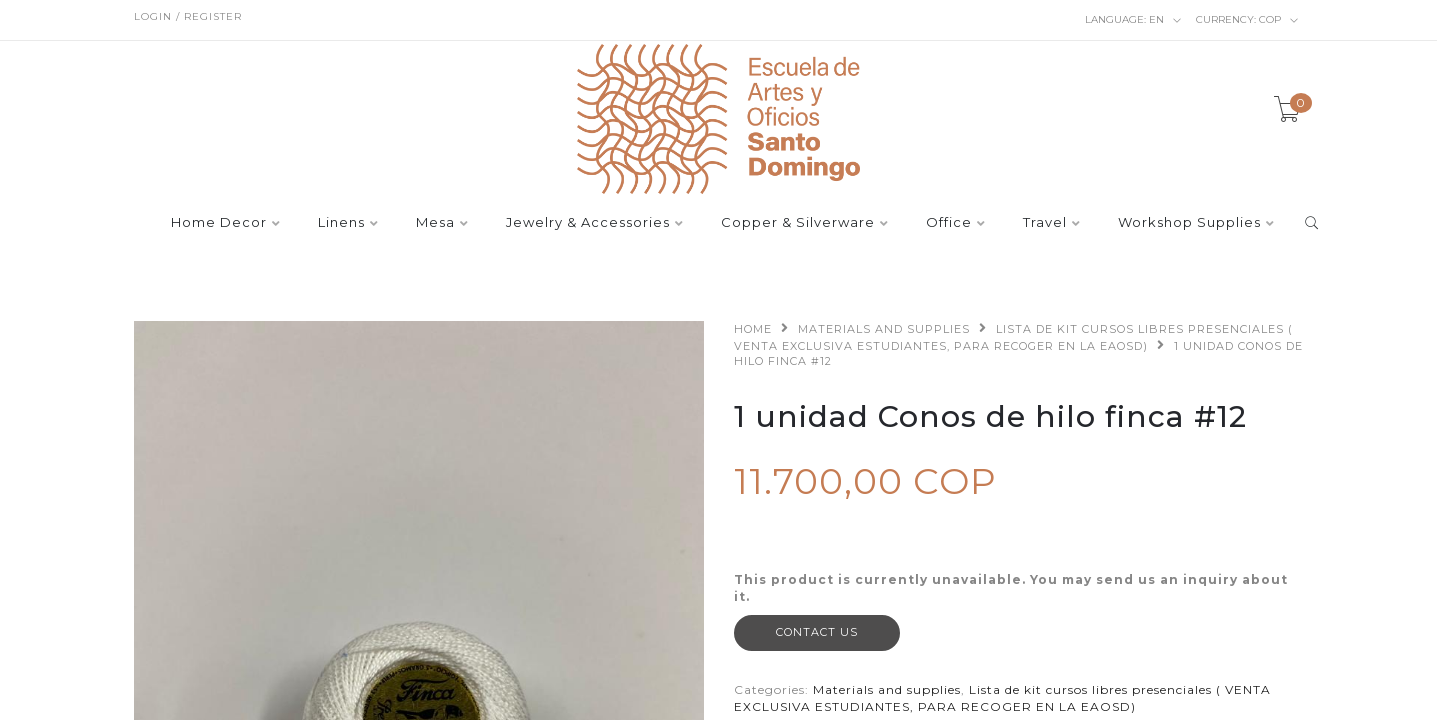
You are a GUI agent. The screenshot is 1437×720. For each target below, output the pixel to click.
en (1133, 20)
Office (949, 223)
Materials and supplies (884, 329)
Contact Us (817, 632)
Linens (341, 223)
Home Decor (219, 223)
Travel (1045, 223)
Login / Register (188, 16)
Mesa (435, 223)
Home (753, 329)
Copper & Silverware (798, 223)
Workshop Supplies (1189, 223)
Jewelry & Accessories (588, 223)
